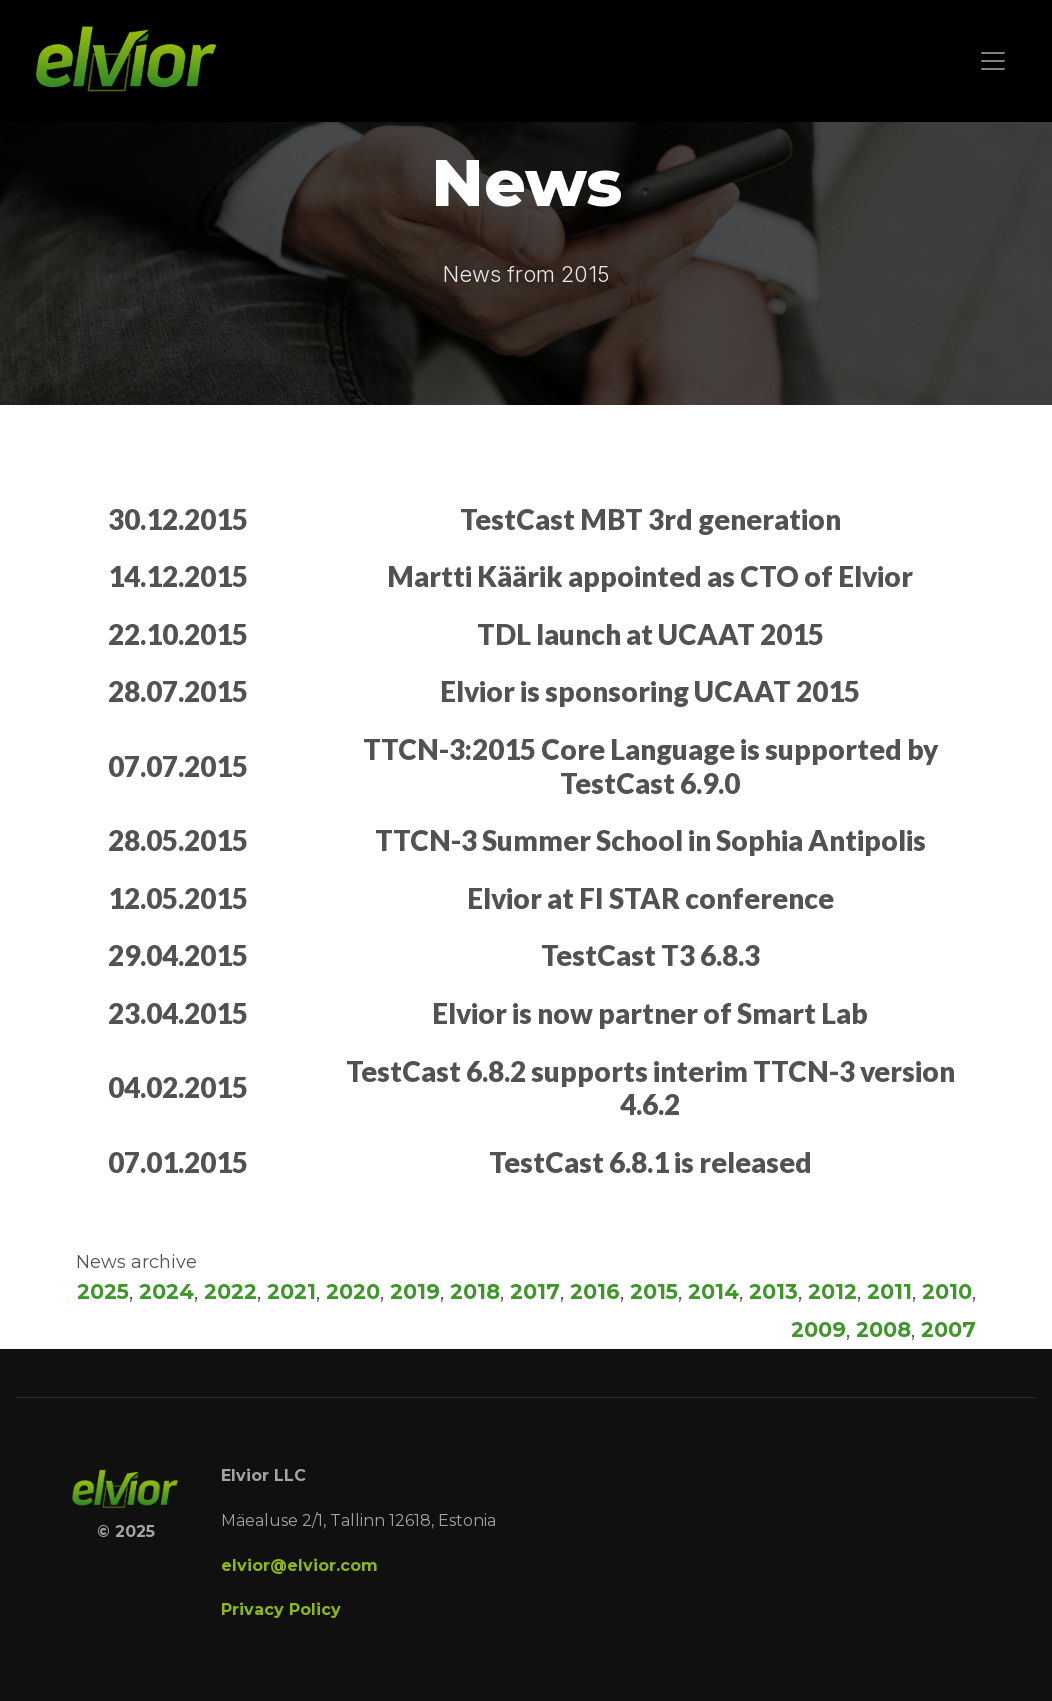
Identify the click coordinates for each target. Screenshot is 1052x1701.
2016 (595, 1291)
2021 (291, 1291)
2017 (535, 1291)
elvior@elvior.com (299, 1565)
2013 (773, 1291)
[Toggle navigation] (993, 61)
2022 (230, 1291)
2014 (713, 1291)
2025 (103, 1291)
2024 (166, 1291)
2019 (415, 1291)
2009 (818, 1329)
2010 (947, 1291)
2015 (654, 1291)
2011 (889, 1291)
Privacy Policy (281, 1609)
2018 (475, 1291)
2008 (883, 1329)
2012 (832, 1291)
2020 (353, 1291)
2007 (948, 1329)
